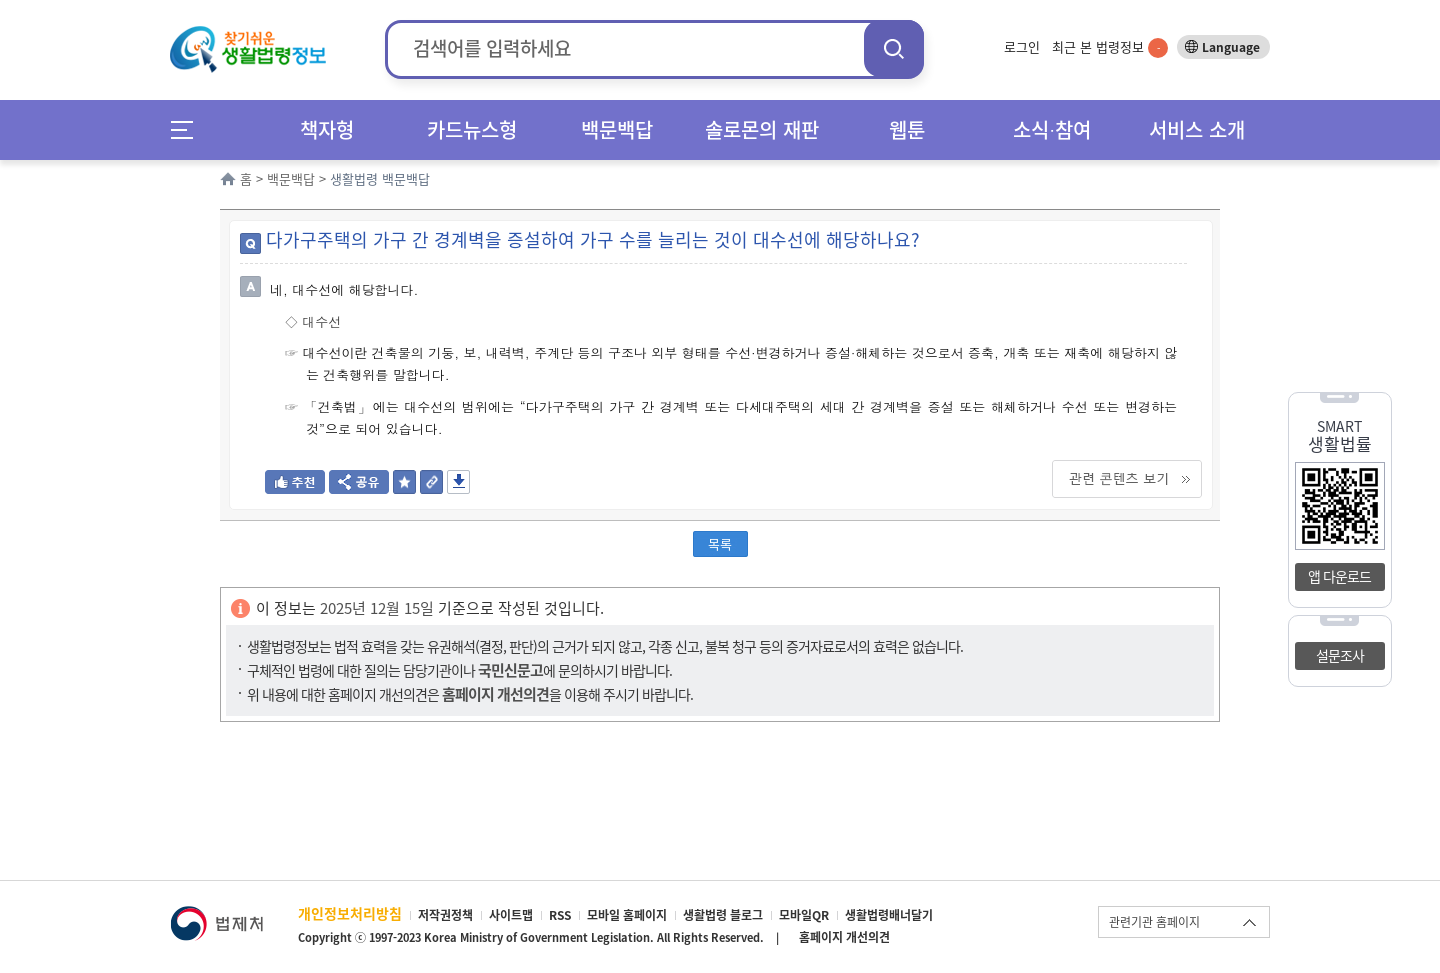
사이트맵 (511, 915)
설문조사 (1340, 655)
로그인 (1022, 46)
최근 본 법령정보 (1110, 46)
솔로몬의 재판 (762, 129)
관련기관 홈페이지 (1154, 922)
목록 (720, 543)
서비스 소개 (1197, 129)
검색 (894, 48)
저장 (458, 482)
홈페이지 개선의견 (844, 937)
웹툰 (907, 129)
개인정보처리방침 (350, 913)
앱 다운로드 (1339, 576)
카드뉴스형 (472, 129)
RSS (560, 915)
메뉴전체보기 (188, 129)
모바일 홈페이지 (627, 915)
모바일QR (804, 915)
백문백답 (617, 129)
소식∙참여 (1052, 129)
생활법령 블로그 (723, 915)
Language (1231, 47)
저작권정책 (445, 915)
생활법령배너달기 (889, 915)
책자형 (327, 129)
